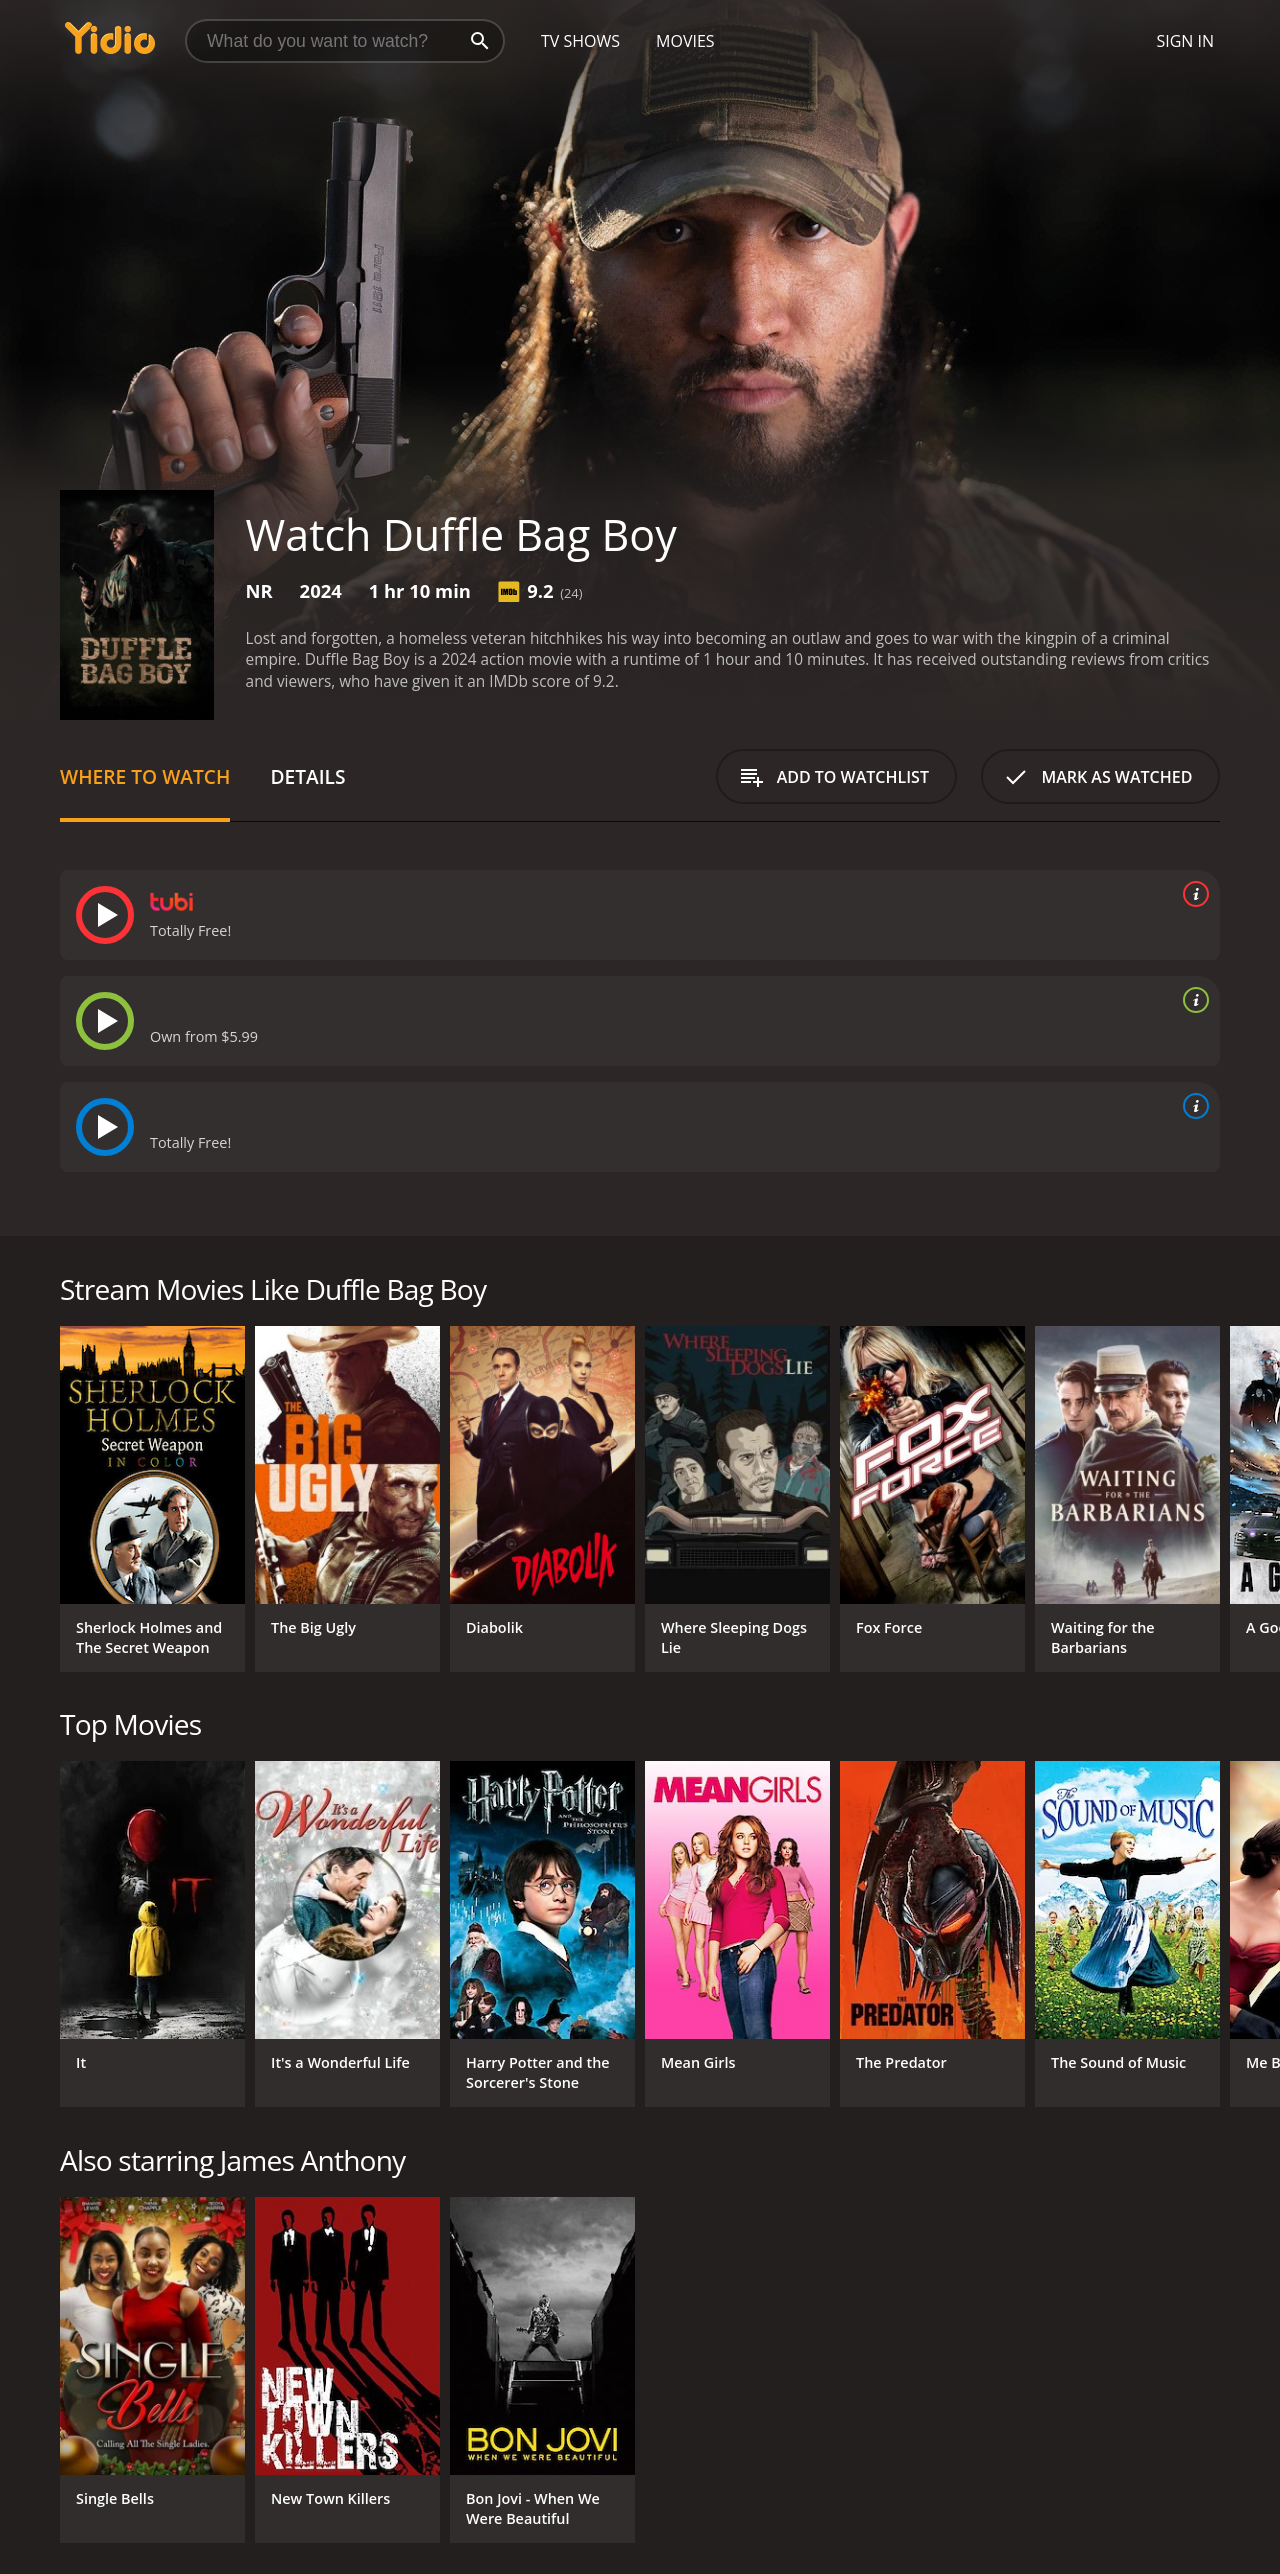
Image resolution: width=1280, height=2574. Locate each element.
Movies (685, 41)
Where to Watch (145, 776)
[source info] (1192, 894)
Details (307, 776)
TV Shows (580, 41)
